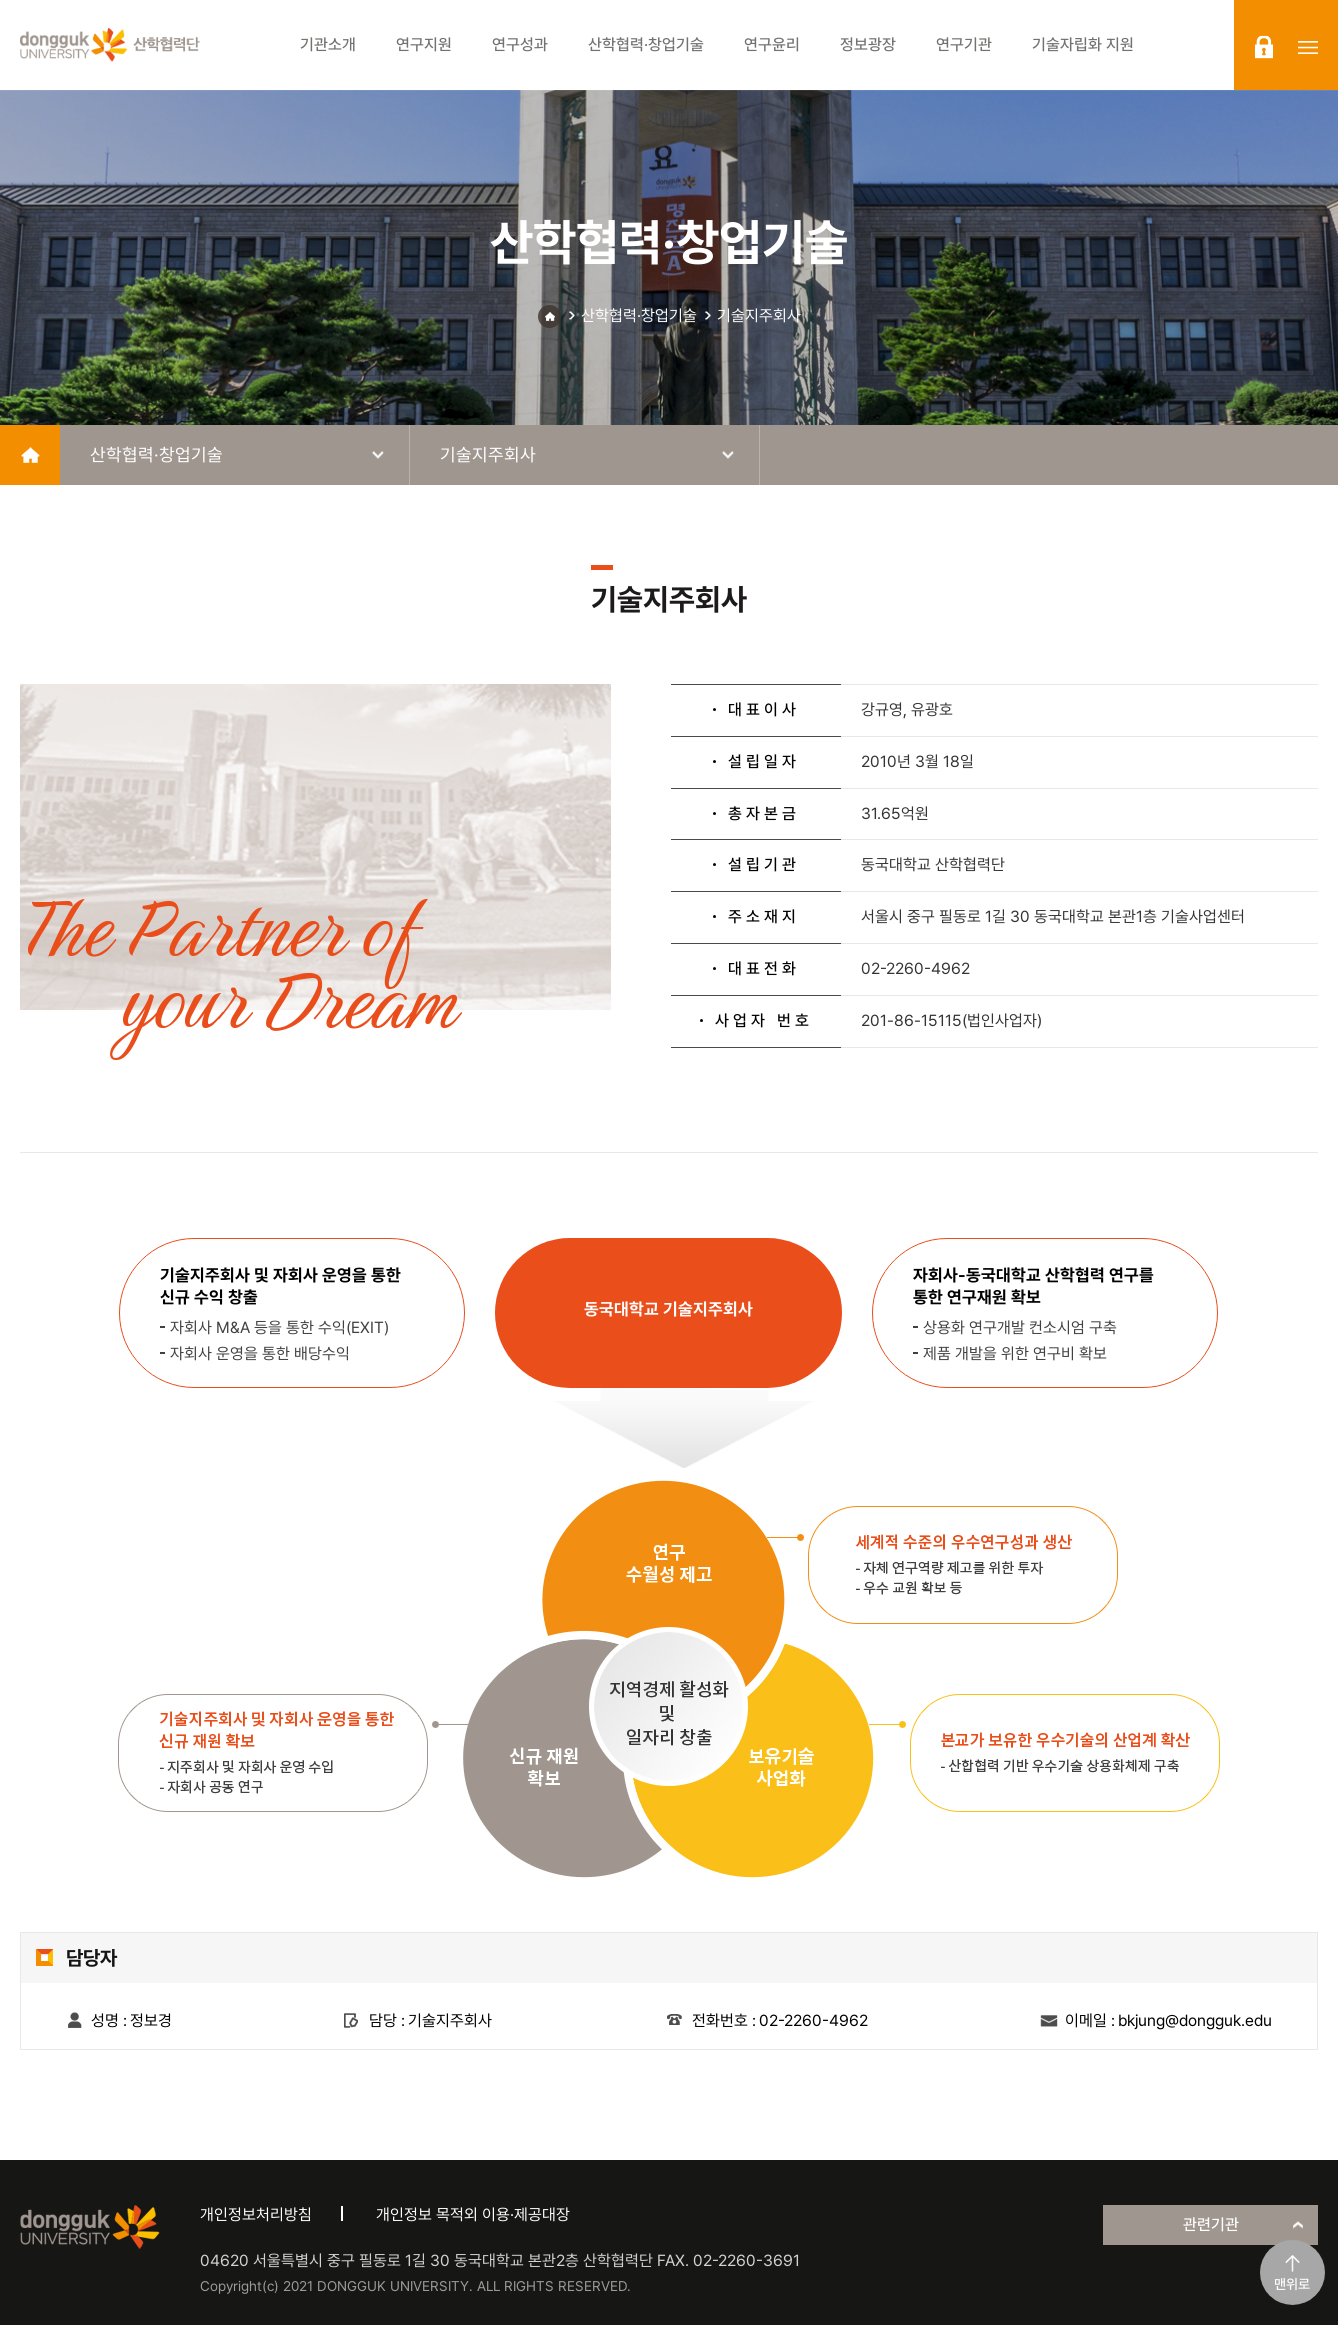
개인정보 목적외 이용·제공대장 (473, 2214)
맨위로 (1292, 2284)
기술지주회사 (759, 315)
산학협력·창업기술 (639, 315)
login (1264, 47)
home (30, 455)
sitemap (1308, 47)
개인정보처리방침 (256, 2214)
